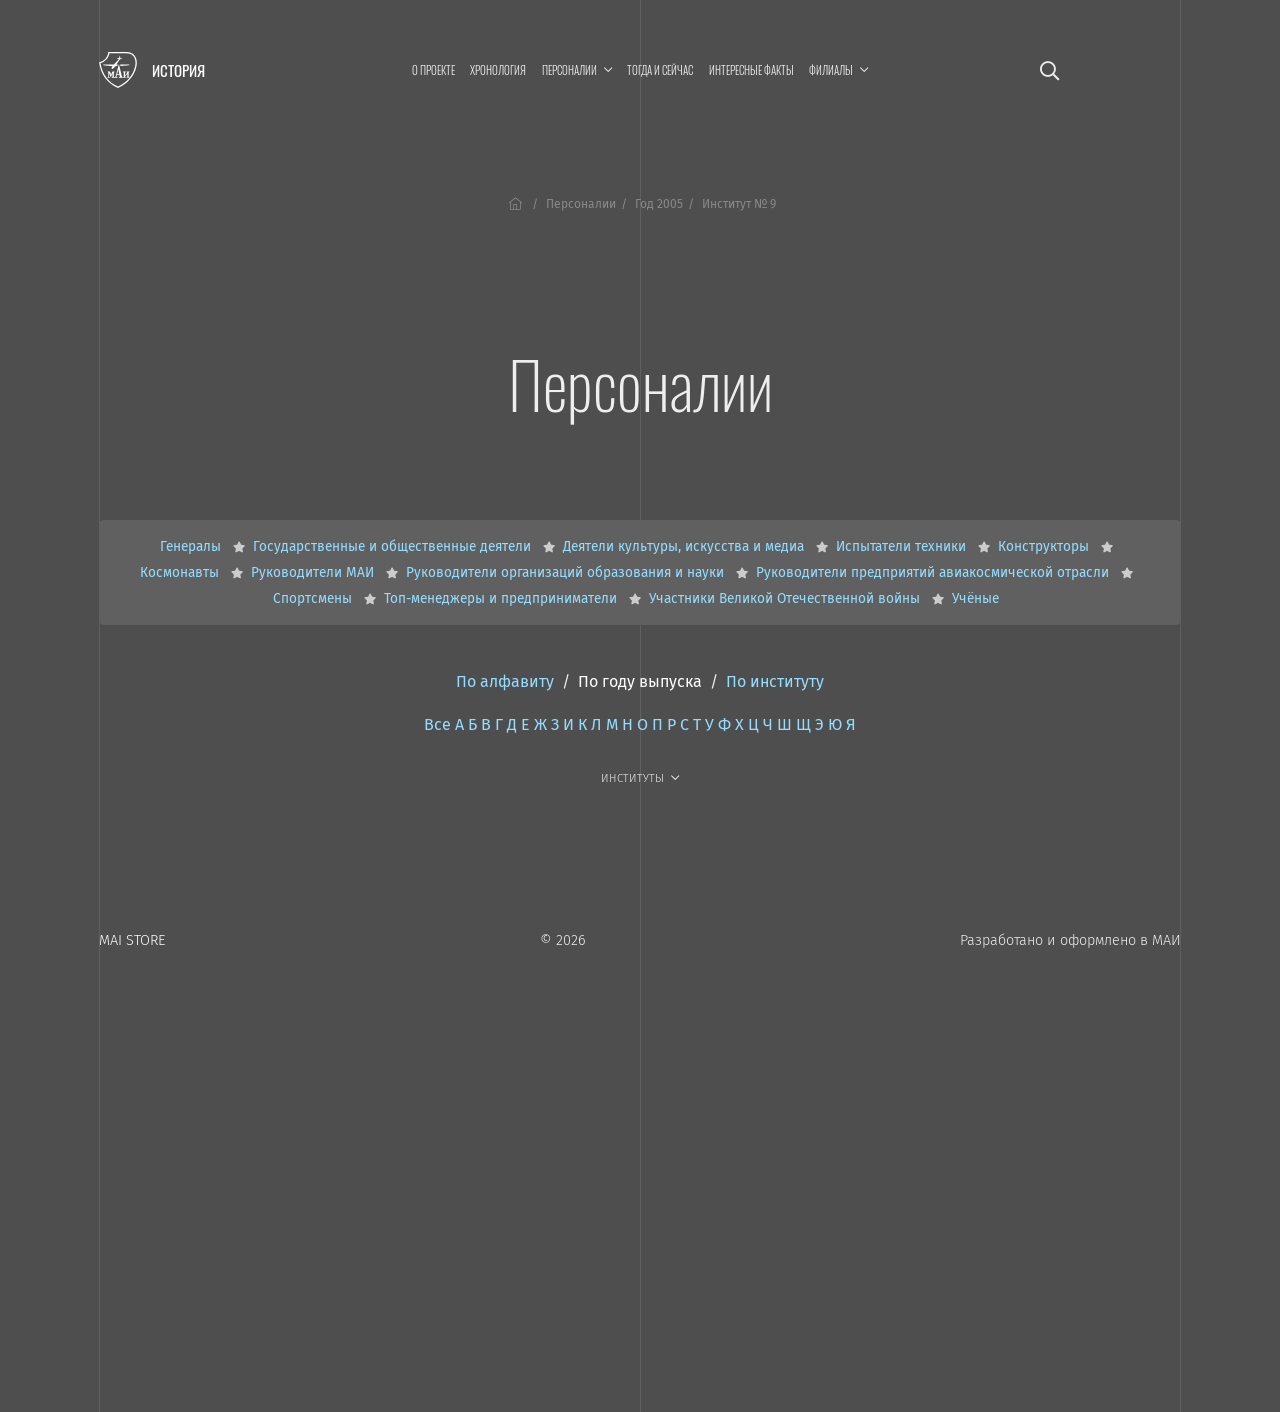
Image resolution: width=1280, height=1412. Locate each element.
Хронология (498, 70)
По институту (775, 681)
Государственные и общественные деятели (394, 546)
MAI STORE (132, 940)
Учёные (975, 598)
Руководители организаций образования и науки (567, 572)
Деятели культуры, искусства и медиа (685, 546)
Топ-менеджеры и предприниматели (502, 598)
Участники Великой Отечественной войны (786, 598)
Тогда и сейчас (660, 70)
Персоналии (581, 204)
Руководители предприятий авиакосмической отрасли (934, 572)
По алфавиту (505, 681)
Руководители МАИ (314, 572)
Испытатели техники (903, 546)
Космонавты (181, 572)
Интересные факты (751, 70)
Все (437, 724)
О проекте (433, 70)
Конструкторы (1045, 546)
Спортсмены (314, 598)
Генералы (192, 546)
